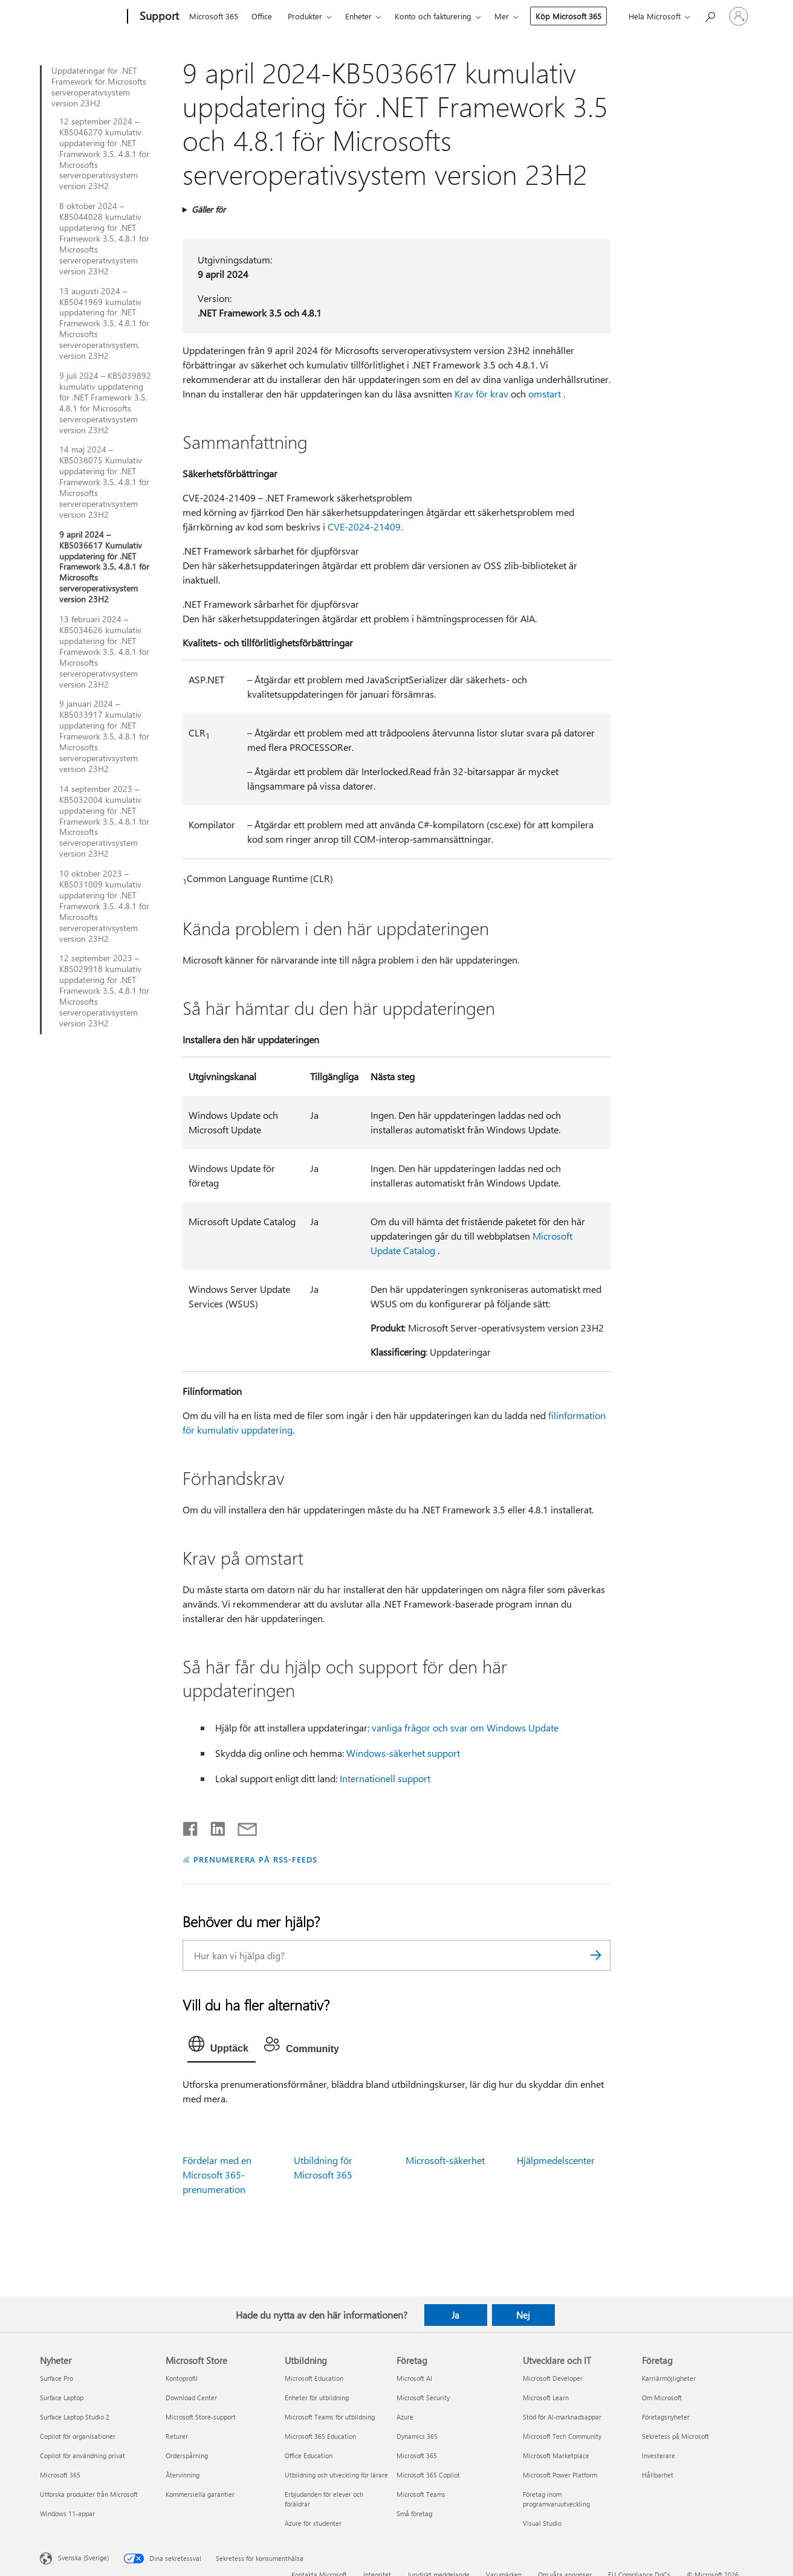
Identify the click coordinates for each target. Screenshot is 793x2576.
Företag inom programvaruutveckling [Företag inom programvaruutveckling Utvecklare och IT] (556, 2499)
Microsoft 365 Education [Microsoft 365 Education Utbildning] (320, 2436)
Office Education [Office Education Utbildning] (308, 2455)
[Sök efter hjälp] (709, 15)
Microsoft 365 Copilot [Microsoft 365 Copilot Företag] (428, 2474)
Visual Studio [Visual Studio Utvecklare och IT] (542, 2523)
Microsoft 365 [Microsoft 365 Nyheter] (60, 2474)
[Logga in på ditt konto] (738, 16)
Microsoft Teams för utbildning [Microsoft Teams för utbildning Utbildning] (330, 2416)
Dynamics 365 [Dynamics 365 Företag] (417, 2436)
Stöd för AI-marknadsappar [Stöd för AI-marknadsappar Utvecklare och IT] (562, 2416)
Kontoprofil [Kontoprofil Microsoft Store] (182, 2378)
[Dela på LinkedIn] (213, 1826)
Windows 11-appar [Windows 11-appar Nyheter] (67, 2513)
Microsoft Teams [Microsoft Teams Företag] (420, 2494)
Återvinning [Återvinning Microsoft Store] (182, 2474)
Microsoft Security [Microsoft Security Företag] (423, 2397)
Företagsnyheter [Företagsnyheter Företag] (666, 2416)
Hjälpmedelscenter (556, 2160)
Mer (501, 16)
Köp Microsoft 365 (568, 16)
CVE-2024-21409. (365, 526)
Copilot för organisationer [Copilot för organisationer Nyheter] (77, 2436)
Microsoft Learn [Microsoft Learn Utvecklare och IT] (546, 2397)
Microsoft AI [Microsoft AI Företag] (414, 2378)
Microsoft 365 (213, 16)
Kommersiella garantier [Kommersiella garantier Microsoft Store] (200, 2494)
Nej (523, 2315)
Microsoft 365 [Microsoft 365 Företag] (416, 2455)
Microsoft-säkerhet (445, 2160)
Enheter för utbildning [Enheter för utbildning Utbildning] (317, 2397)
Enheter (358, 16)
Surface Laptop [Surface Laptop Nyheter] (61, 2397)
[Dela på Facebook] (191, 1826)
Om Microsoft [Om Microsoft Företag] (662, 2397)
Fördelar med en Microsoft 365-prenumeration (217, 2174)
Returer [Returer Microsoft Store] (177, 2436)
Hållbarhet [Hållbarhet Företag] (657, 2474)
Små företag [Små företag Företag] (414, 2513)
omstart (544, 393)
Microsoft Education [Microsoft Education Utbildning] (314, 2378)
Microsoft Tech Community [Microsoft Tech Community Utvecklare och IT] (562, 2436)
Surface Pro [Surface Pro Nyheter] (56, 2378)
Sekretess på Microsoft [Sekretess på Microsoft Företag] (675, 2436)
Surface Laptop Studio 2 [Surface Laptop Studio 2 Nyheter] (74, 2416)
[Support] (158, 17)
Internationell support (385, 1778)
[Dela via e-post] (242, 1826)
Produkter (305, 16)
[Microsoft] (81, 17)
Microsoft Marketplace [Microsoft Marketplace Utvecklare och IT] (556, 2455)
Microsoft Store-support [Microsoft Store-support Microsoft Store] (201, 2416)
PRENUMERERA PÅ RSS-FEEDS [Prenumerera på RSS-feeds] (255, 1859)
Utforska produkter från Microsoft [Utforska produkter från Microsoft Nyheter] (89, 2494)
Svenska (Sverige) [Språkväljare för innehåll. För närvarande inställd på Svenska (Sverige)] (83, 2557)
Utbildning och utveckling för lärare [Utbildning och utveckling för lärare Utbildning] (336, 2474)
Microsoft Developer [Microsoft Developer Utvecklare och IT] (553, 2378)
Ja (455, 2315)
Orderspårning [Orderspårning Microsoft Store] (187, 2455)
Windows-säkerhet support (403, 1753)
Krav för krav (481, 393)
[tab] (221, 2046)
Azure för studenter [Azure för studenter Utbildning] (313, 2523)
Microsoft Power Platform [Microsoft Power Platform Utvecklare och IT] (560, 2474)
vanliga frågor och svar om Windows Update (465, 1727)
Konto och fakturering (433, 16)
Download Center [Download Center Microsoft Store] (191, 2397)
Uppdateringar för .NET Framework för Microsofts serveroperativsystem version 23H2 (98, 87)
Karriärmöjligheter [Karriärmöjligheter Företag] (669, 2378)
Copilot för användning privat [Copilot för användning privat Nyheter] (82, 2455)
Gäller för (208, 209)
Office (261, 16)
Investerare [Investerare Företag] (658, 2455)
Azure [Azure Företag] (404, 2416)
